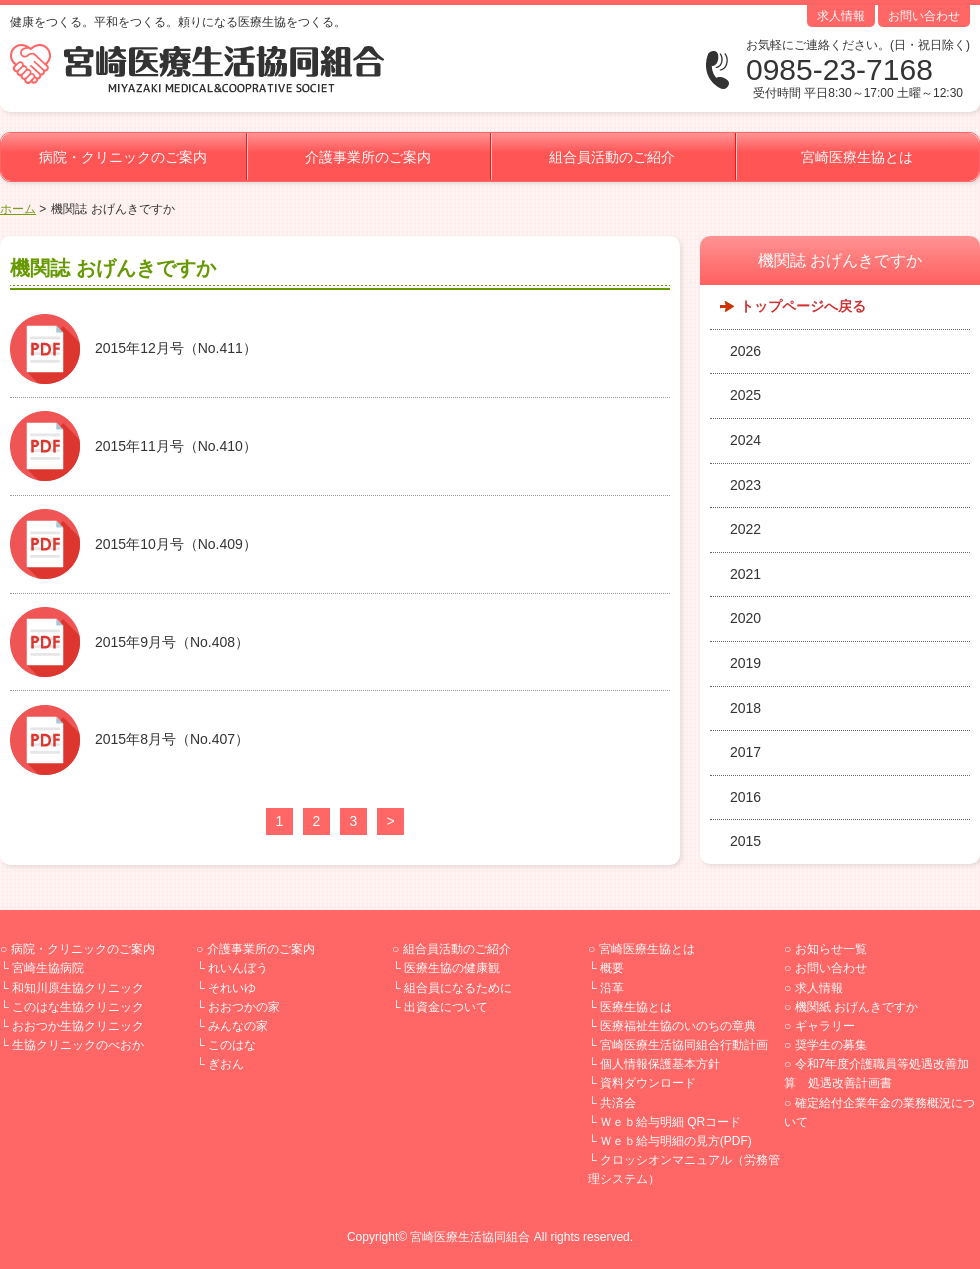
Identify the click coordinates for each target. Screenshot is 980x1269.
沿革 (612, 988)
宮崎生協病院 (48, 968)
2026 (745, 351)
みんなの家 (238, 1026)
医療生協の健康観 (452, 968)
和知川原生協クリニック (78, 988)
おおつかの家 (244, 1007)
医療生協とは (636, 1007)
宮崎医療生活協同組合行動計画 (684, 1045)
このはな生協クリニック (78, 1007)
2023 (745, 485)
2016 (745, 797)
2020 (745, 618)
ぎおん (226, 1064)
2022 (745, 529)
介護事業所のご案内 (368, 157)
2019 (745, 663)
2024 (745, 440)
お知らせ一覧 (831, 949)
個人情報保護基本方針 (660, 1064)
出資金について (446, 1007)
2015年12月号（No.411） (176, 348)
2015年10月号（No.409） (176, 544)
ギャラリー (825, 1026)
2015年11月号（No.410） (176, 446)
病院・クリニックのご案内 (123, 157)
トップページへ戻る (803, 306)
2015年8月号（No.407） (172, 739)
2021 (745, 574)
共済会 (618, 1103)
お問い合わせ (924, 16)
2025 (745, 395)
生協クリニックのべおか (78, 1045)
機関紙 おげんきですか (856, 1007)
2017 (745, 752)
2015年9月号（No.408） (172, 642)
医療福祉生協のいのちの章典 (678, 1026)
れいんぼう (238, 968)
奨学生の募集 (831, 1045)
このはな (232, 1045)
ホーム (18, 209)
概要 (612, 968)
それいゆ (232, 988)
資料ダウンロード (648, 1083)
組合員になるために (458, 988)
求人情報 (841, 16)
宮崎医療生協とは (857, 157)
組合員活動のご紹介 (612, 157)
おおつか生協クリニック (78, 1026)
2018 (745, 708)
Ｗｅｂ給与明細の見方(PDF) (676, 1141)
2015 (745, 841)
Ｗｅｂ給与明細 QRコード (670, 1122)
